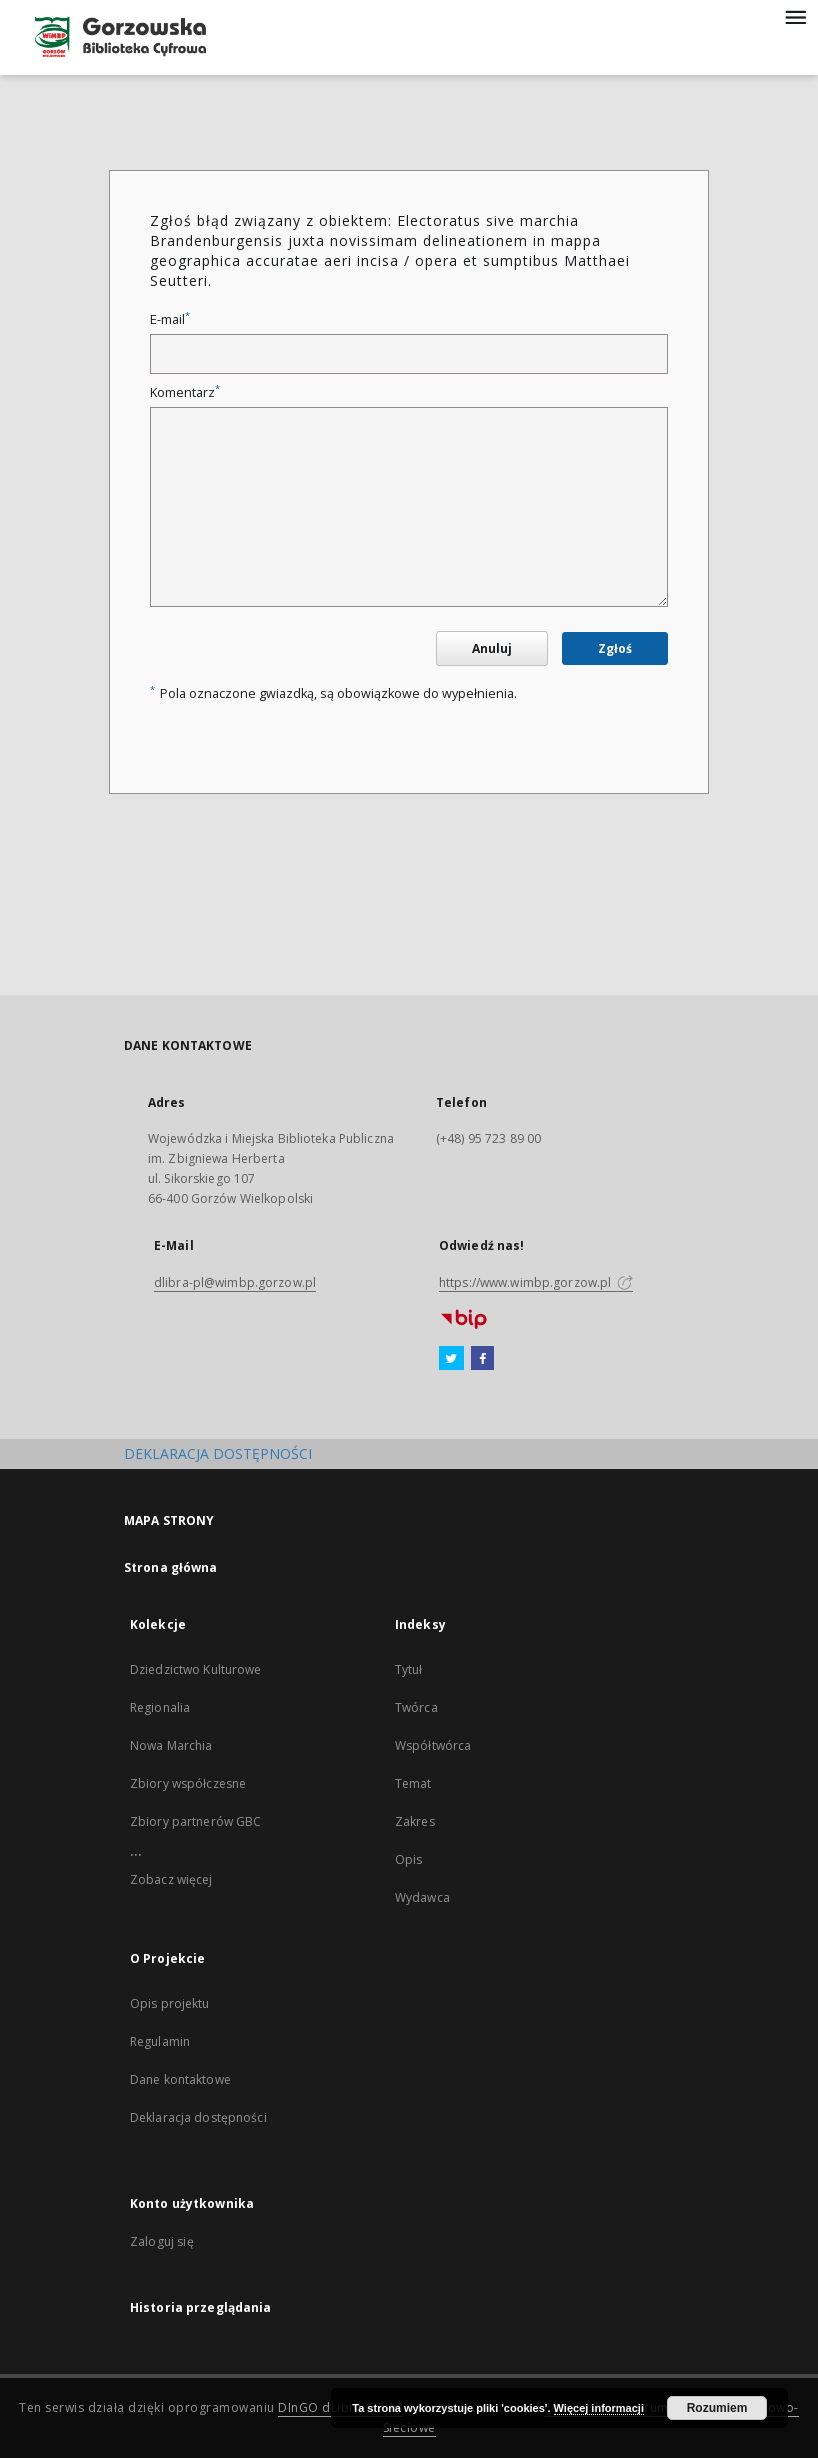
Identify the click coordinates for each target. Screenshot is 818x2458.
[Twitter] (451, 1359)
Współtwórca (433, 1745)
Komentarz (185, 392)
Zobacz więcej (171, 1879)
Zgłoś (615, 648)
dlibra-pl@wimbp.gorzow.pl (235, 1282)
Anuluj (492, 648)
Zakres (415, 1821)
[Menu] (795, 16)
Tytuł (409, 1669)
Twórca (416, 1707)
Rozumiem (717, 2408)
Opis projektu (170, 2003)
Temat (413, 1783)
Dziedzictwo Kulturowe (196, 1669)
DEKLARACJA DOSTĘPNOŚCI (218, 1453)
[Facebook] (482, 1359)
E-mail (170, 319)
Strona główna (171, 1567)
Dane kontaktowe (180, 2079)
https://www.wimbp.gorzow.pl (536, 1282)
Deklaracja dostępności (198, 2117)
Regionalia (160, 1707)
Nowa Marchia (171, 1745)
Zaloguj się (162, 2241)
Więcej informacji (599, 2408)
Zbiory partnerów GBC (195, 1821)
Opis (408, 1859)
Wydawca (422, 1897)
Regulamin (160, 2041)
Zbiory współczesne (188, 1783)
